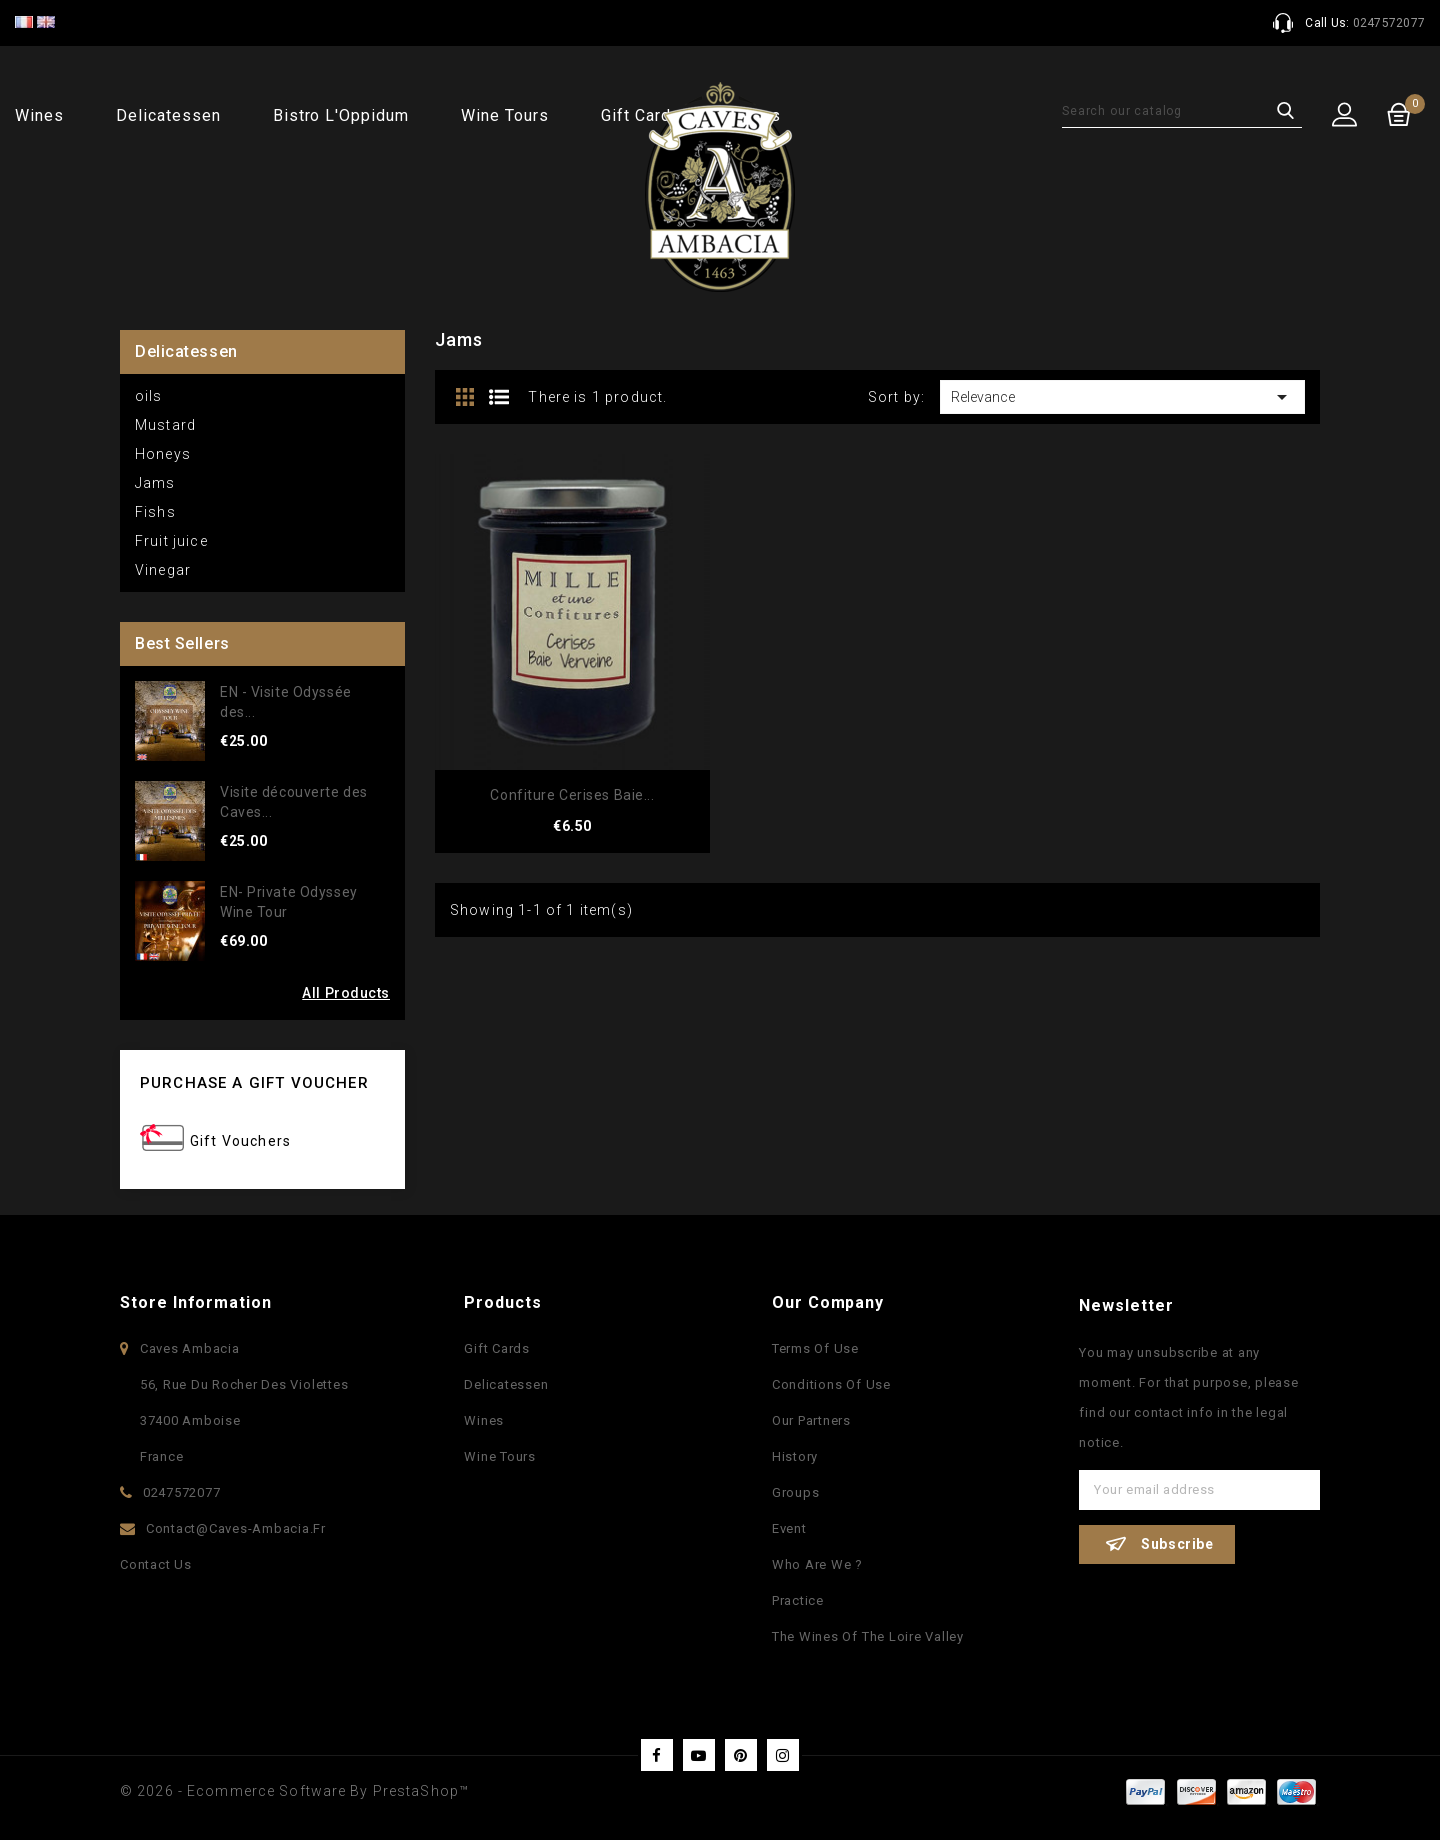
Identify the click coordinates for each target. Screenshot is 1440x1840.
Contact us (156, 1564)
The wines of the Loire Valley (868, 1636)
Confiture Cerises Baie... (572, 795)
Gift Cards (497, 1348)
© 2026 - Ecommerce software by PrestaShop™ (294, 1791)
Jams (155, 483)
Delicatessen (168, 115)
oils (149, 396)
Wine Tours (505, 115)
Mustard (165, 425)
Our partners (811, 1420)
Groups (796, 1492)
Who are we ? (817, 1564)
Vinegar (163, 570)
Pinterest (741, 1755)
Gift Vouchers (240, 1141)
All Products (346, 993)
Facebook (657, 1755)
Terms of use (815, 1348)
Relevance (1122, 397)
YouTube (699, 1755)
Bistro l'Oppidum (341, 115)
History (795, 1456)
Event (789, 1528)
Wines (39, 115)
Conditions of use (831, 1384)
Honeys (163, 454)
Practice (798, 1600)
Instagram (783, 1755)
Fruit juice (171, 541)
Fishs (155, 512)
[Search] (1182, 111)
